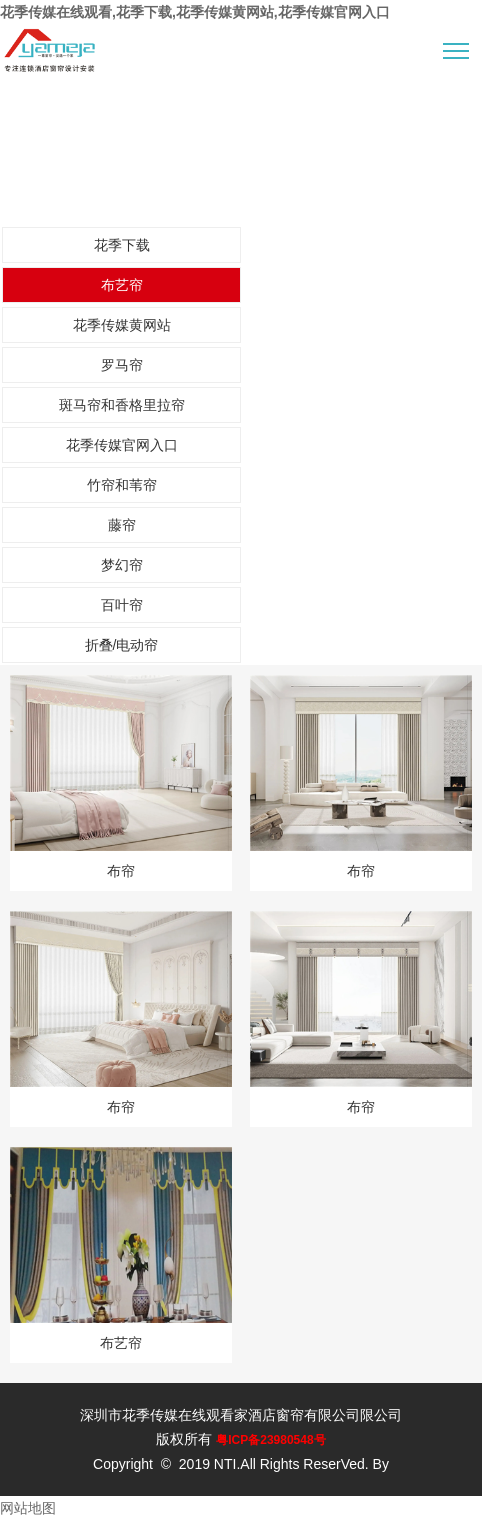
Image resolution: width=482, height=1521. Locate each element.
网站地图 (28, 1508)
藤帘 (122, 525)
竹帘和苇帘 (122, 485)
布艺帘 (122, 285)
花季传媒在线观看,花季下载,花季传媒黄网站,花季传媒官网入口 (195, 12)
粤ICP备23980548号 (270, 1440)
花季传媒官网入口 (122, 445)
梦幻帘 (122, 565)
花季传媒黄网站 (122, 325)
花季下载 (122, 245)
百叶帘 (122, 605)
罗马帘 (122, 365)
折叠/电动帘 (122, 645)
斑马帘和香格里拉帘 (122, 405)
